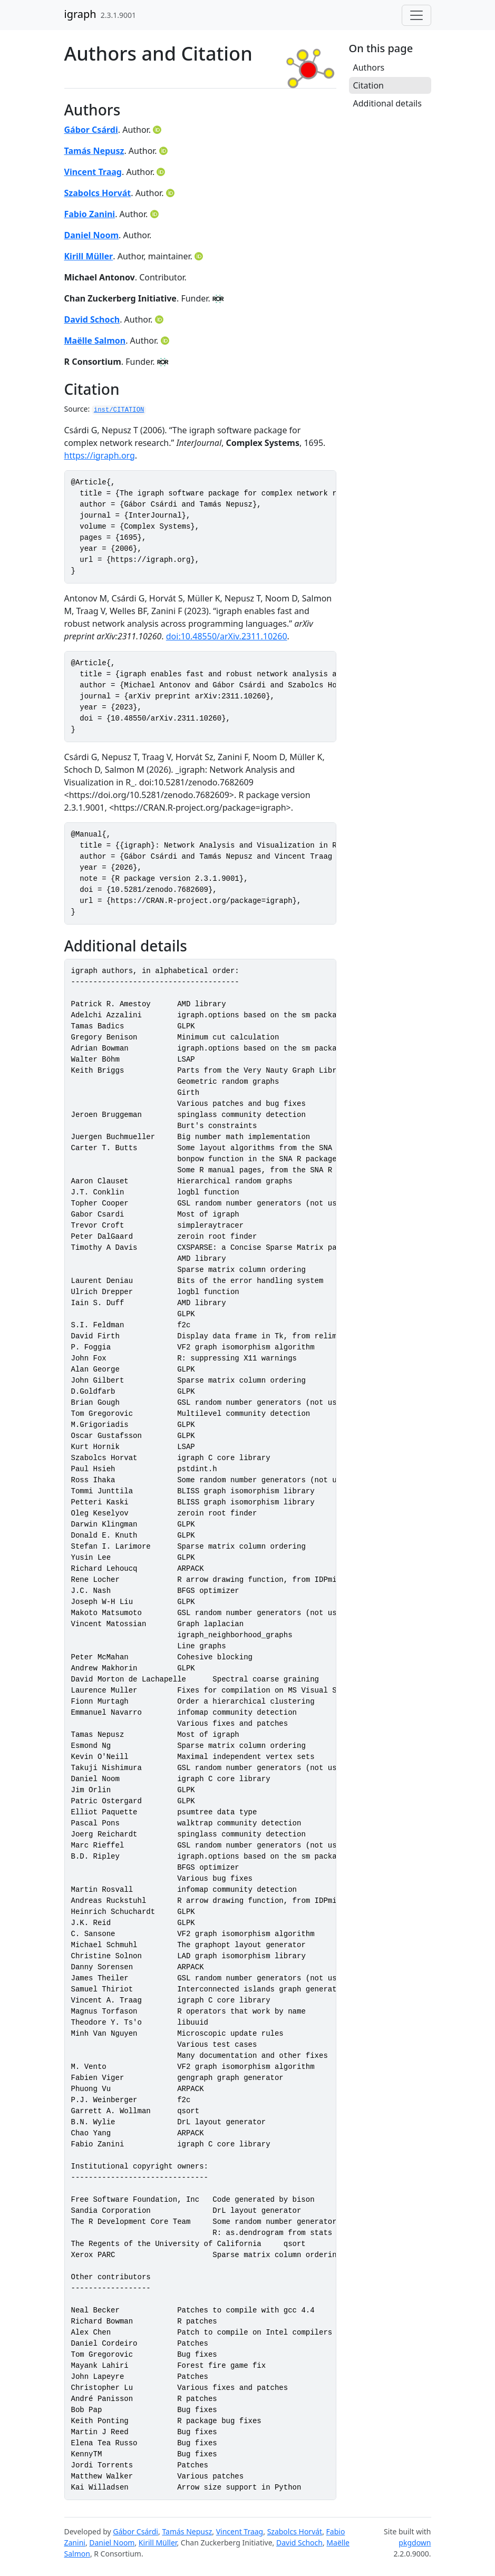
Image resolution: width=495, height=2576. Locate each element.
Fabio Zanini (89, 214)
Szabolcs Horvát (97, 193)
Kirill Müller (88, 256)
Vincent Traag (93, 172)
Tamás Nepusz (94, 151)
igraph (80, 14)
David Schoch (92, 319)
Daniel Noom (91, 235)
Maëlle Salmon (95, 340)
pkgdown (415, 2543)
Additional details (387, 103)
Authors (369, 67)
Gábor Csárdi (91, 129)
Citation (368, 85)
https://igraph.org (99, 455)
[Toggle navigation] (416, 15)
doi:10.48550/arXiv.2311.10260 (226, 636)
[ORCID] (158, 129)
